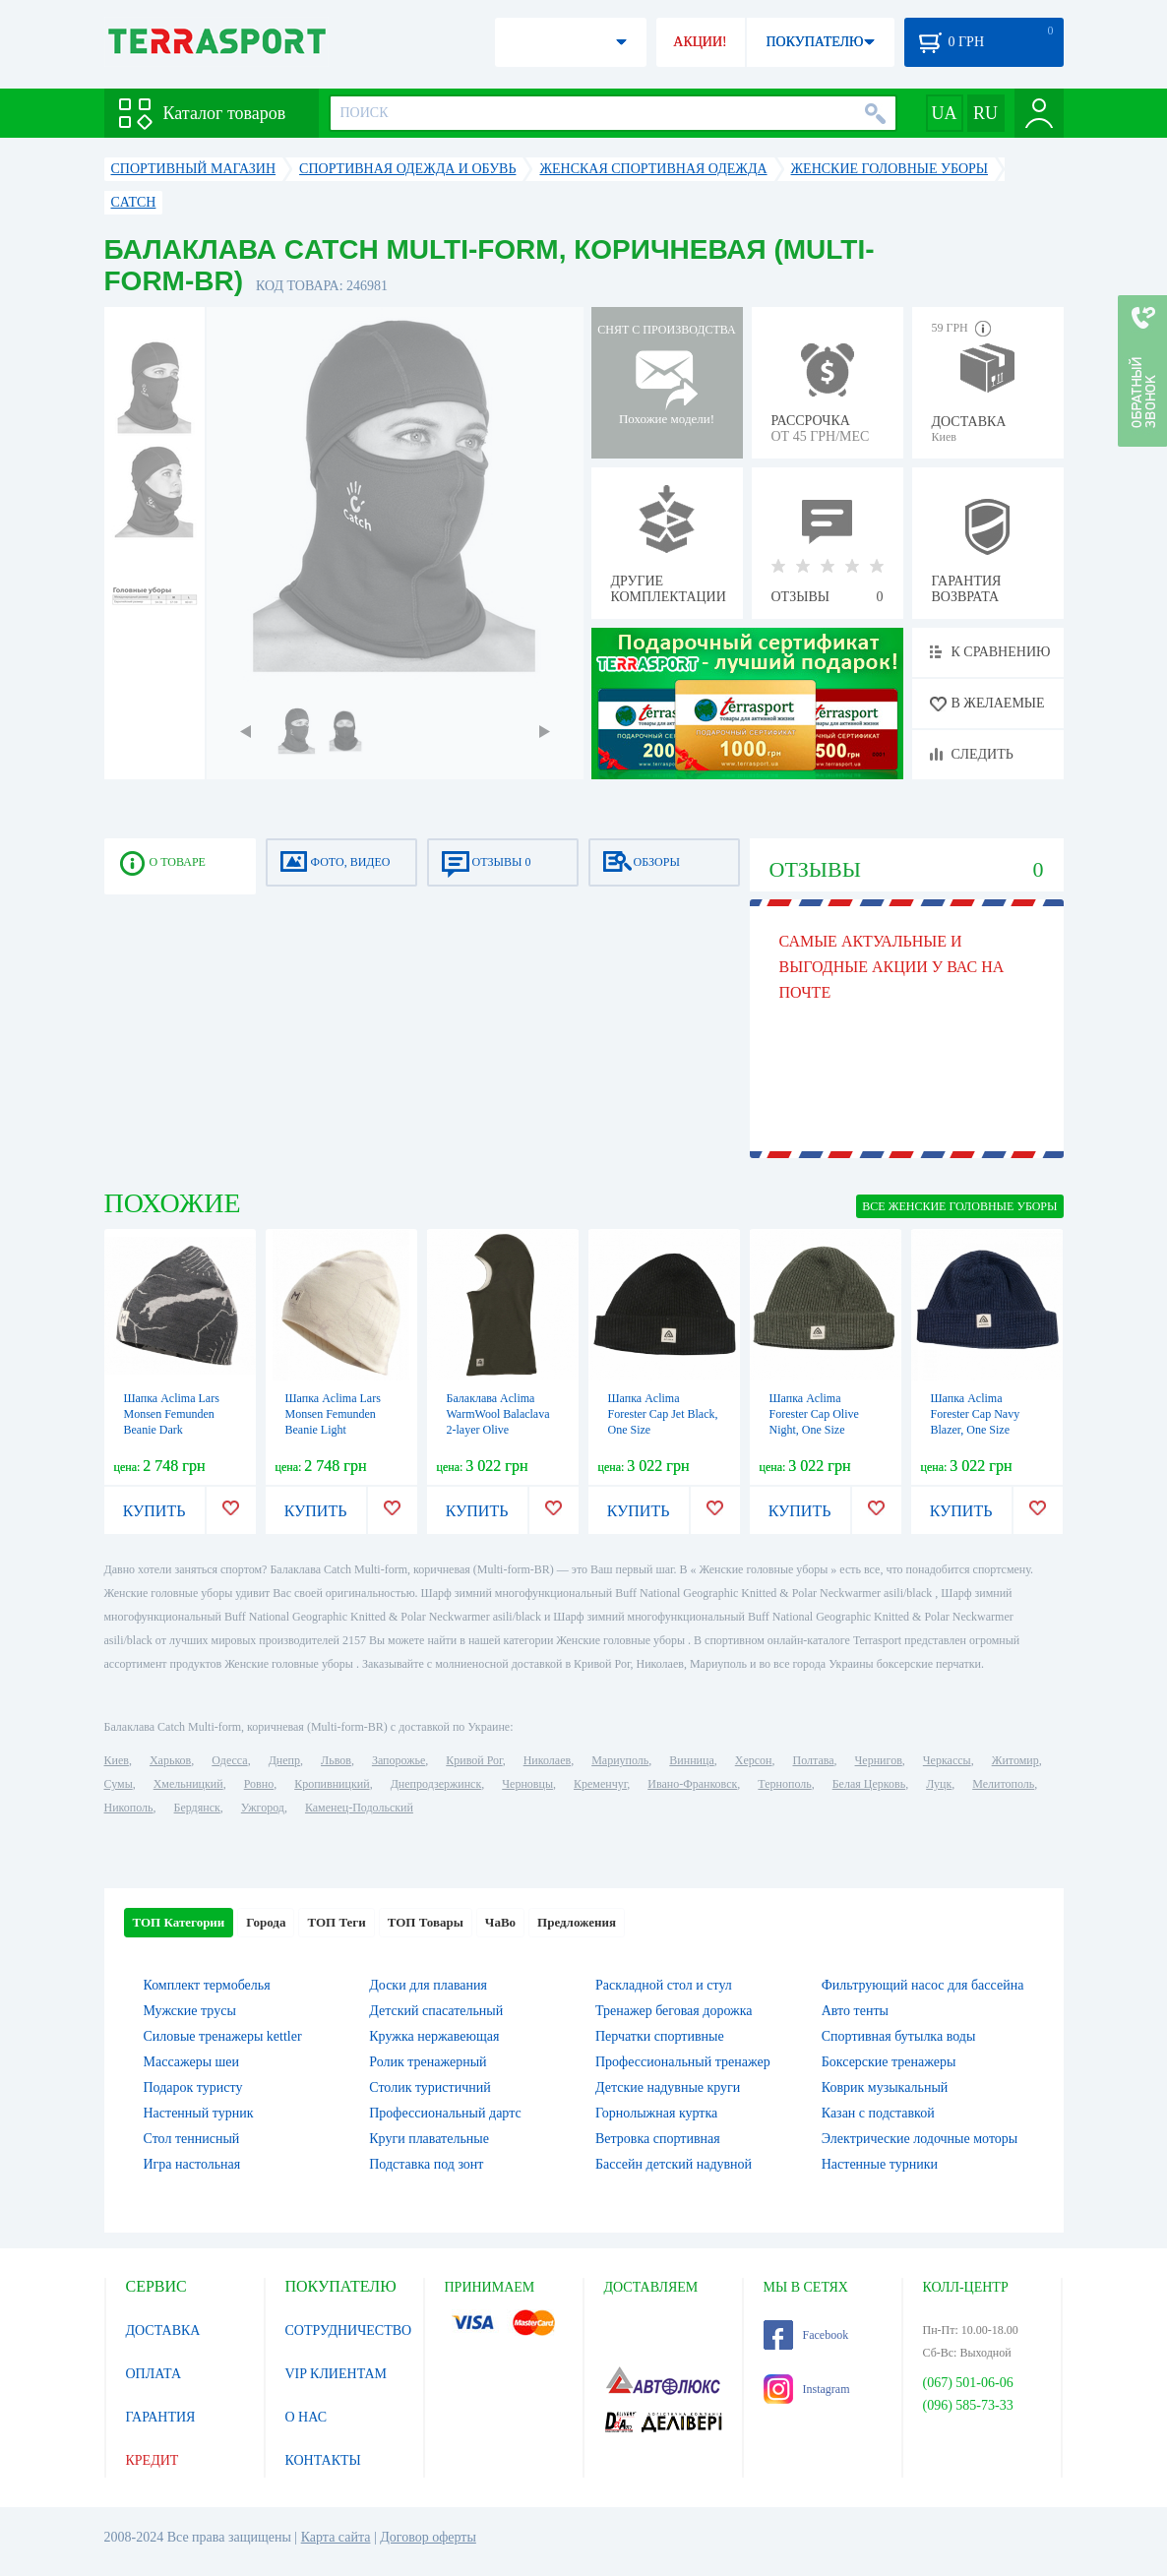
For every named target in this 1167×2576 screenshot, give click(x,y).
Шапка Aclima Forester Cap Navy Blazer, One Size (975, 1414)
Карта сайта (336, 2537)
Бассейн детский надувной (673, 2164)
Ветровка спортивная (657, 2138)
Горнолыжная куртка (656, 2113)
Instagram (807, 2389)
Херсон (753, 1760)
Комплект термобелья (207, 1985)
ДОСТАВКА (163, 2330)
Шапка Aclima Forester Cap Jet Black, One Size (663, 1414)
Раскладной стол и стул (663, 1985)
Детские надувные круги (667, 2087)
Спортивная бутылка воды (899, 2036)
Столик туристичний (429, 2087)
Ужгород (262, 1807)
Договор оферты (428, 2537)
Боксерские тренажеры (889, 2062)
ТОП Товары (425, 1922)
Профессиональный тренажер (682, 2062)
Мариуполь (619, 1760)
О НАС (306, 2417)
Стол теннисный (192, 2138)
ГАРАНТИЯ (161, 2417)
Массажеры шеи (192, 2062)
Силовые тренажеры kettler (223, 2036)
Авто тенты (855, 2010)
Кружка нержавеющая (434, 2036)
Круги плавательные (429, 2138)
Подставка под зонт (426, 2164)
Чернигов (878, 1760)
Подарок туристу (193, 2087)
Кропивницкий (331, 1784)
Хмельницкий (188, 1784)
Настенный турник (199, 2113)
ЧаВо (500, 1922)
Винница (691, 1760)
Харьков (170, 1760)
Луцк (939, 1784)
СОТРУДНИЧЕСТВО (348, 2330)
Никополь (129, 1807)
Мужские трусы (190, 2010)
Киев (116, 1760)
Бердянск (197, 1807)
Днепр (284, 1760)
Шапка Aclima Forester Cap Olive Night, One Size (814, 1414)
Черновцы (527, 1784)
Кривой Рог (474, 1760)
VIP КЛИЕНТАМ (336, 2373)
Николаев (547, 1760)
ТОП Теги (336, 1922)
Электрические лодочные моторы (920, 2138)
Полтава (813, 1760)
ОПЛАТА (154, 2373)
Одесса (229, 1760)
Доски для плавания (428, 1985)
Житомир (1015, 1760)
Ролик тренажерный (427, 2062)
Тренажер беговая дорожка (674, 2010)
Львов (336, 1760)
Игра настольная (192, 2164)
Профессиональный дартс (445, 2113)
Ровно (259, 1784)
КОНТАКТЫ (323, 2460)
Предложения (576, 1922)
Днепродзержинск (436, 1784)
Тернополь (784, 1784)
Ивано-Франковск (692, 1784)
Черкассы (947, 1760)
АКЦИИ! (699, 41)
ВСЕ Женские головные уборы (959, 1206)
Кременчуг (600, 1784)
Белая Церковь (868, 1784)
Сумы (118, 1784)
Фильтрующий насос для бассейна (923, 1985)
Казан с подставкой (878, 2113)
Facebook (806, 2335)
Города (265, 1922)
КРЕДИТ (152, 2460)
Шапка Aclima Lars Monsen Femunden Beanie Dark (171, 1414)
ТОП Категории (179, 1922)
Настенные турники (880, 2164)
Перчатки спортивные (659, 2036)
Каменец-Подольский (359, 1807)
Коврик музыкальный (885, 2087)
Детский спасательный (436, 2010)
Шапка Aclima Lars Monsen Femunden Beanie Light (333, 1414)
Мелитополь (1003, 1784)
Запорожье (398, 1760)
